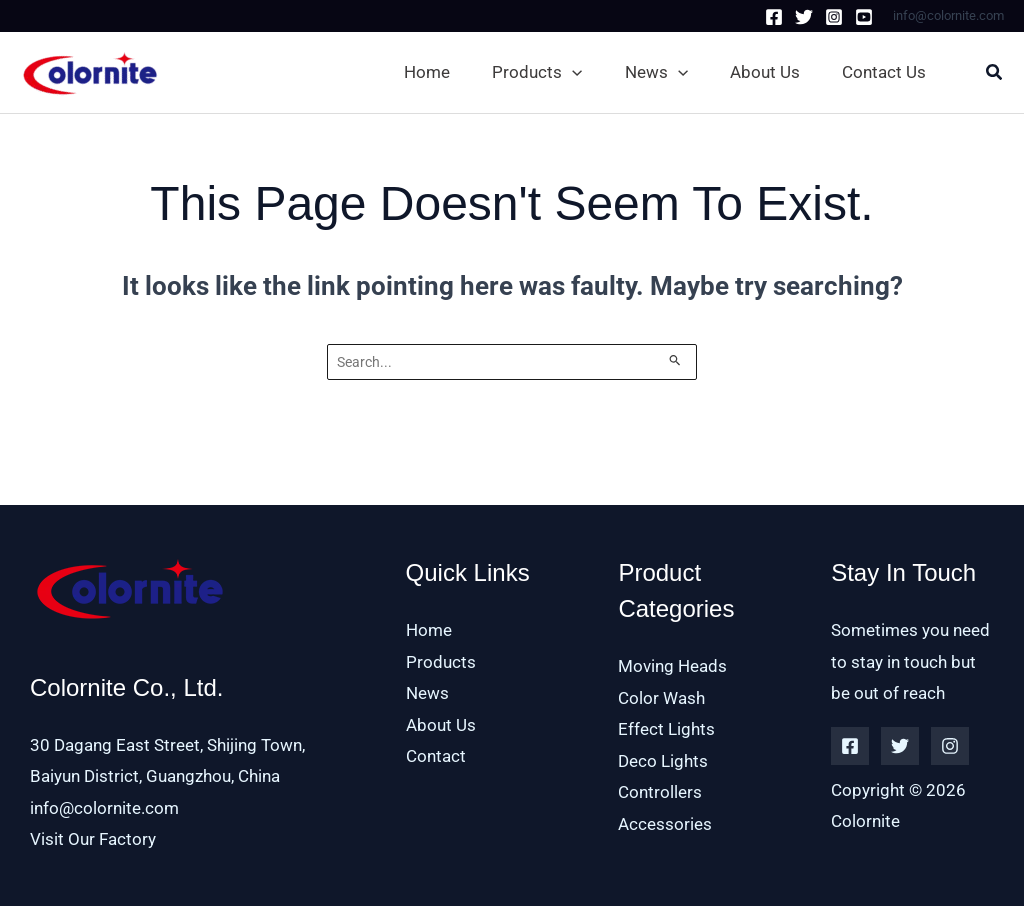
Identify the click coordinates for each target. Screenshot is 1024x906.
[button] (541, 72)
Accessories (665, 824)
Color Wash (661, 698)
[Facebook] (774, 17)
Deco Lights (663, 761)
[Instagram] (834, 17)
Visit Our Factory (93, 839)
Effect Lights (666, 729)
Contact (436, 756)
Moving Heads (672, 666)
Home (429, 630)
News (427, 693)
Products (441, 662)
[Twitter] (804, 17)
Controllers (660, 792)
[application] (572, 72)
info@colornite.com (104, 808)
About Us (441, 725)
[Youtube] (864, 17)
